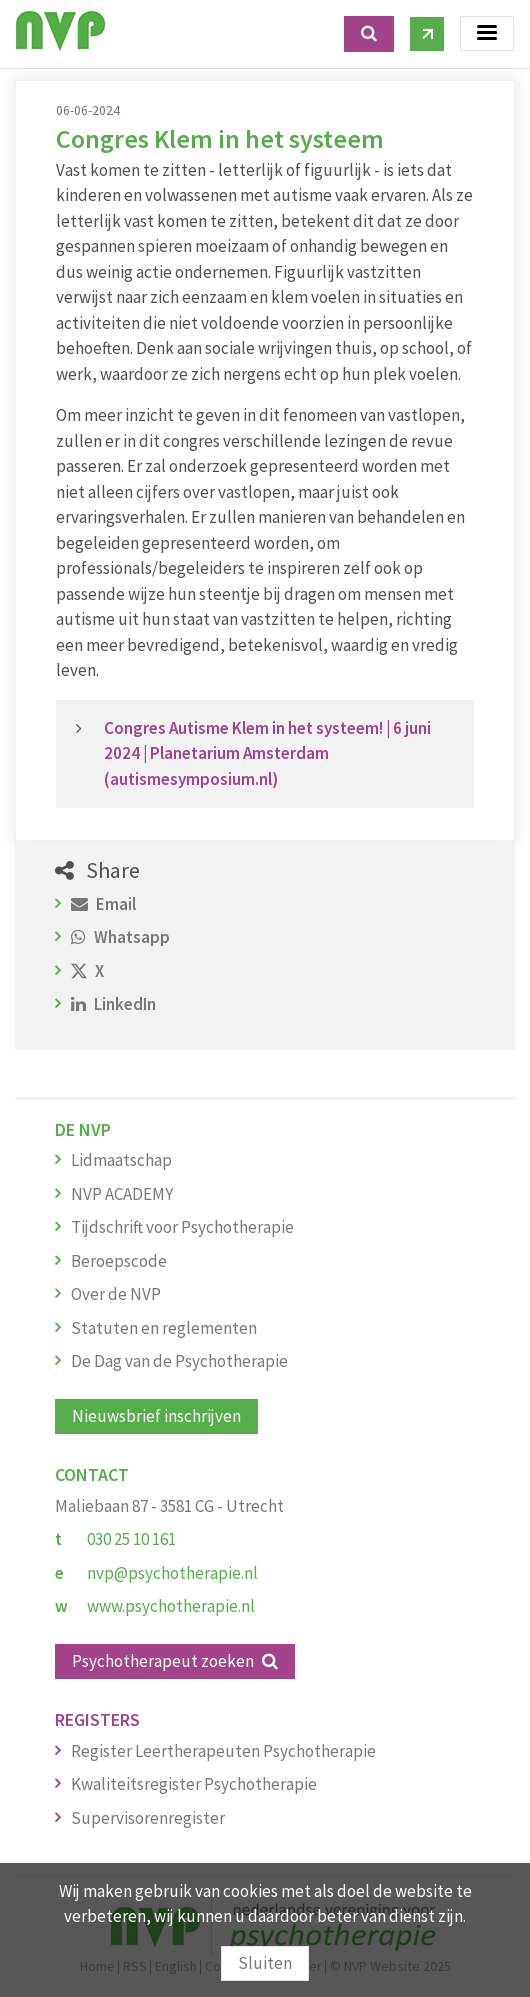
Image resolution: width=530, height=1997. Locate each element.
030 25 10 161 (131, 1539)
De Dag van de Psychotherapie (179, 1361)
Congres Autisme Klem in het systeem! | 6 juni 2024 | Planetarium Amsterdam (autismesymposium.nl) (267, 753)
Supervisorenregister (148, 1818)
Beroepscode (119, 1261)
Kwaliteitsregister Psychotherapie (194, 1784)
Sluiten (265, 1963)
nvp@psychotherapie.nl (172, 1573)
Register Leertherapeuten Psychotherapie (223, 1751)
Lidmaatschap (121, 1160)
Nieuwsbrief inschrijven (156, 1416)
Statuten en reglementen (164, 1328)
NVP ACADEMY (122, 1194)
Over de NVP (116, 1294)
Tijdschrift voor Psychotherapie (182, 1227)
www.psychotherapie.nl (171, 1606)
